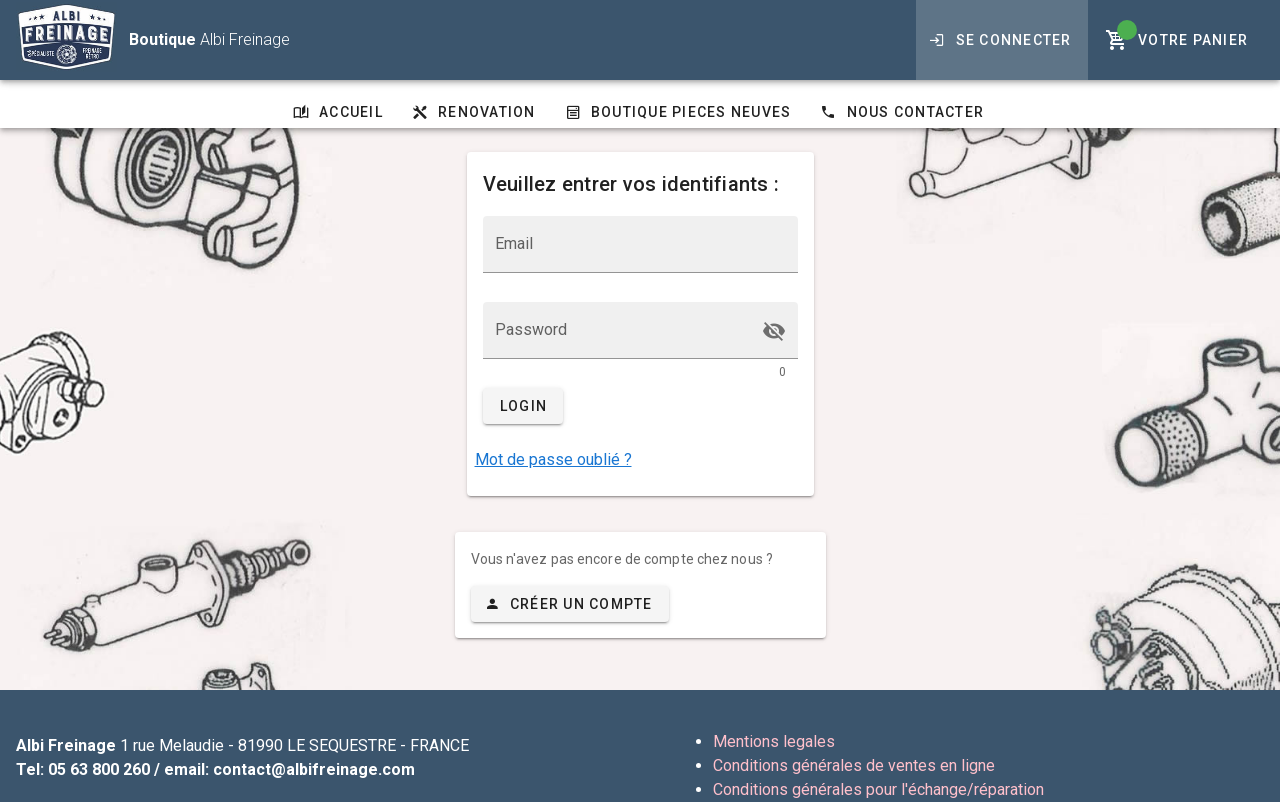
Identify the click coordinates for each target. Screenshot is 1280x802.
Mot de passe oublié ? (553, 459)
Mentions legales (774, 741)
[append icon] (774, 331)
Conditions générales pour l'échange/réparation (878, 789)
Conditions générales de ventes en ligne (854, 765)
